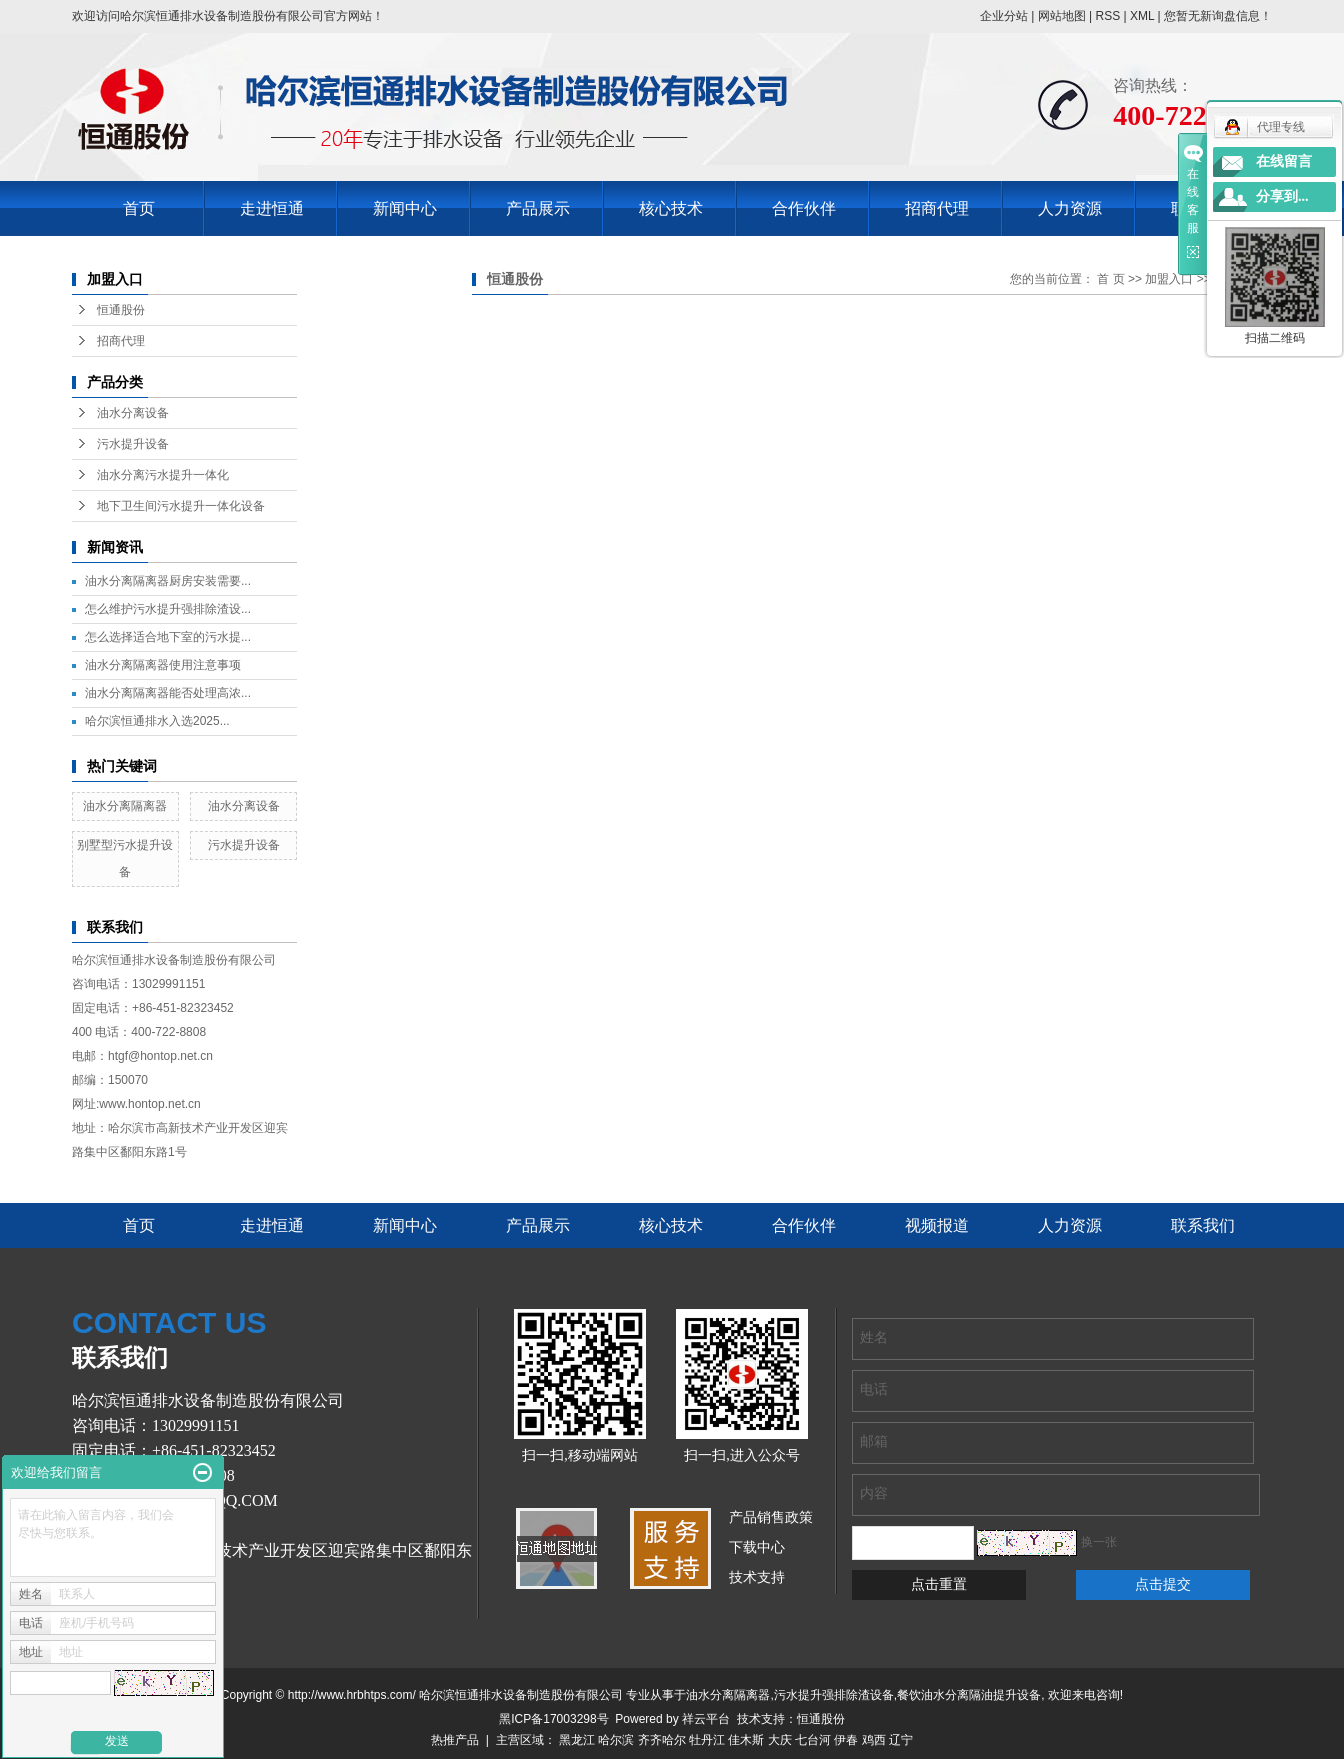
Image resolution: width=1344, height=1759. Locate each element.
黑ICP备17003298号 (553, 1719)
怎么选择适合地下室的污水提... (168, 637)
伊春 (846, 1740)
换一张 (1099, 1542)
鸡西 (874, 1740)
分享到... (1282, 196)
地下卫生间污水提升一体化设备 (181, 506)
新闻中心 (405, 208)
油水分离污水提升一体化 (163, 475)
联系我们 (1203, 1225)
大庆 (780, 1740)
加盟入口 (1169, 279)
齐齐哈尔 (662, 1740)
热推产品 (455, 1740)
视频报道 (937, 1225)
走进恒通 (272, 208)
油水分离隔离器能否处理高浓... (168, 693)
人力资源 (1070, 208)
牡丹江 (707, 1740)
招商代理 (937, 208)
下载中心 (757, 1547)
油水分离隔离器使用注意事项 (163, 665)
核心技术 (671, 208)
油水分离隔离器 (125, 806)
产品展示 (538, 208)
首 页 (1110, 279)
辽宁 (901, 1740)
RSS (1107, 16)
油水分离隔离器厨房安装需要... (168, 581)
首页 (139, 208)
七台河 (813, 1740)
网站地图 (1062, 16)
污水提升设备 (133, 444)
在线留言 (1284, 161)
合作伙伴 (804, 208)
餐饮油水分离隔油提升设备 (969, 1695)
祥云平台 (706, 1719)
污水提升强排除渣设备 (834, 1695)
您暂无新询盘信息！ (1218, 16)
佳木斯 (746, 1740)
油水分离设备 (133, 413)
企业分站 (1004, 16)
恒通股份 (121, 310)
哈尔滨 (616, 1740)
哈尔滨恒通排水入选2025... (157, 721)
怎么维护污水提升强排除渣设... (168, 609)
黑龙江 (577, 1740)
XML (1142, 16)
